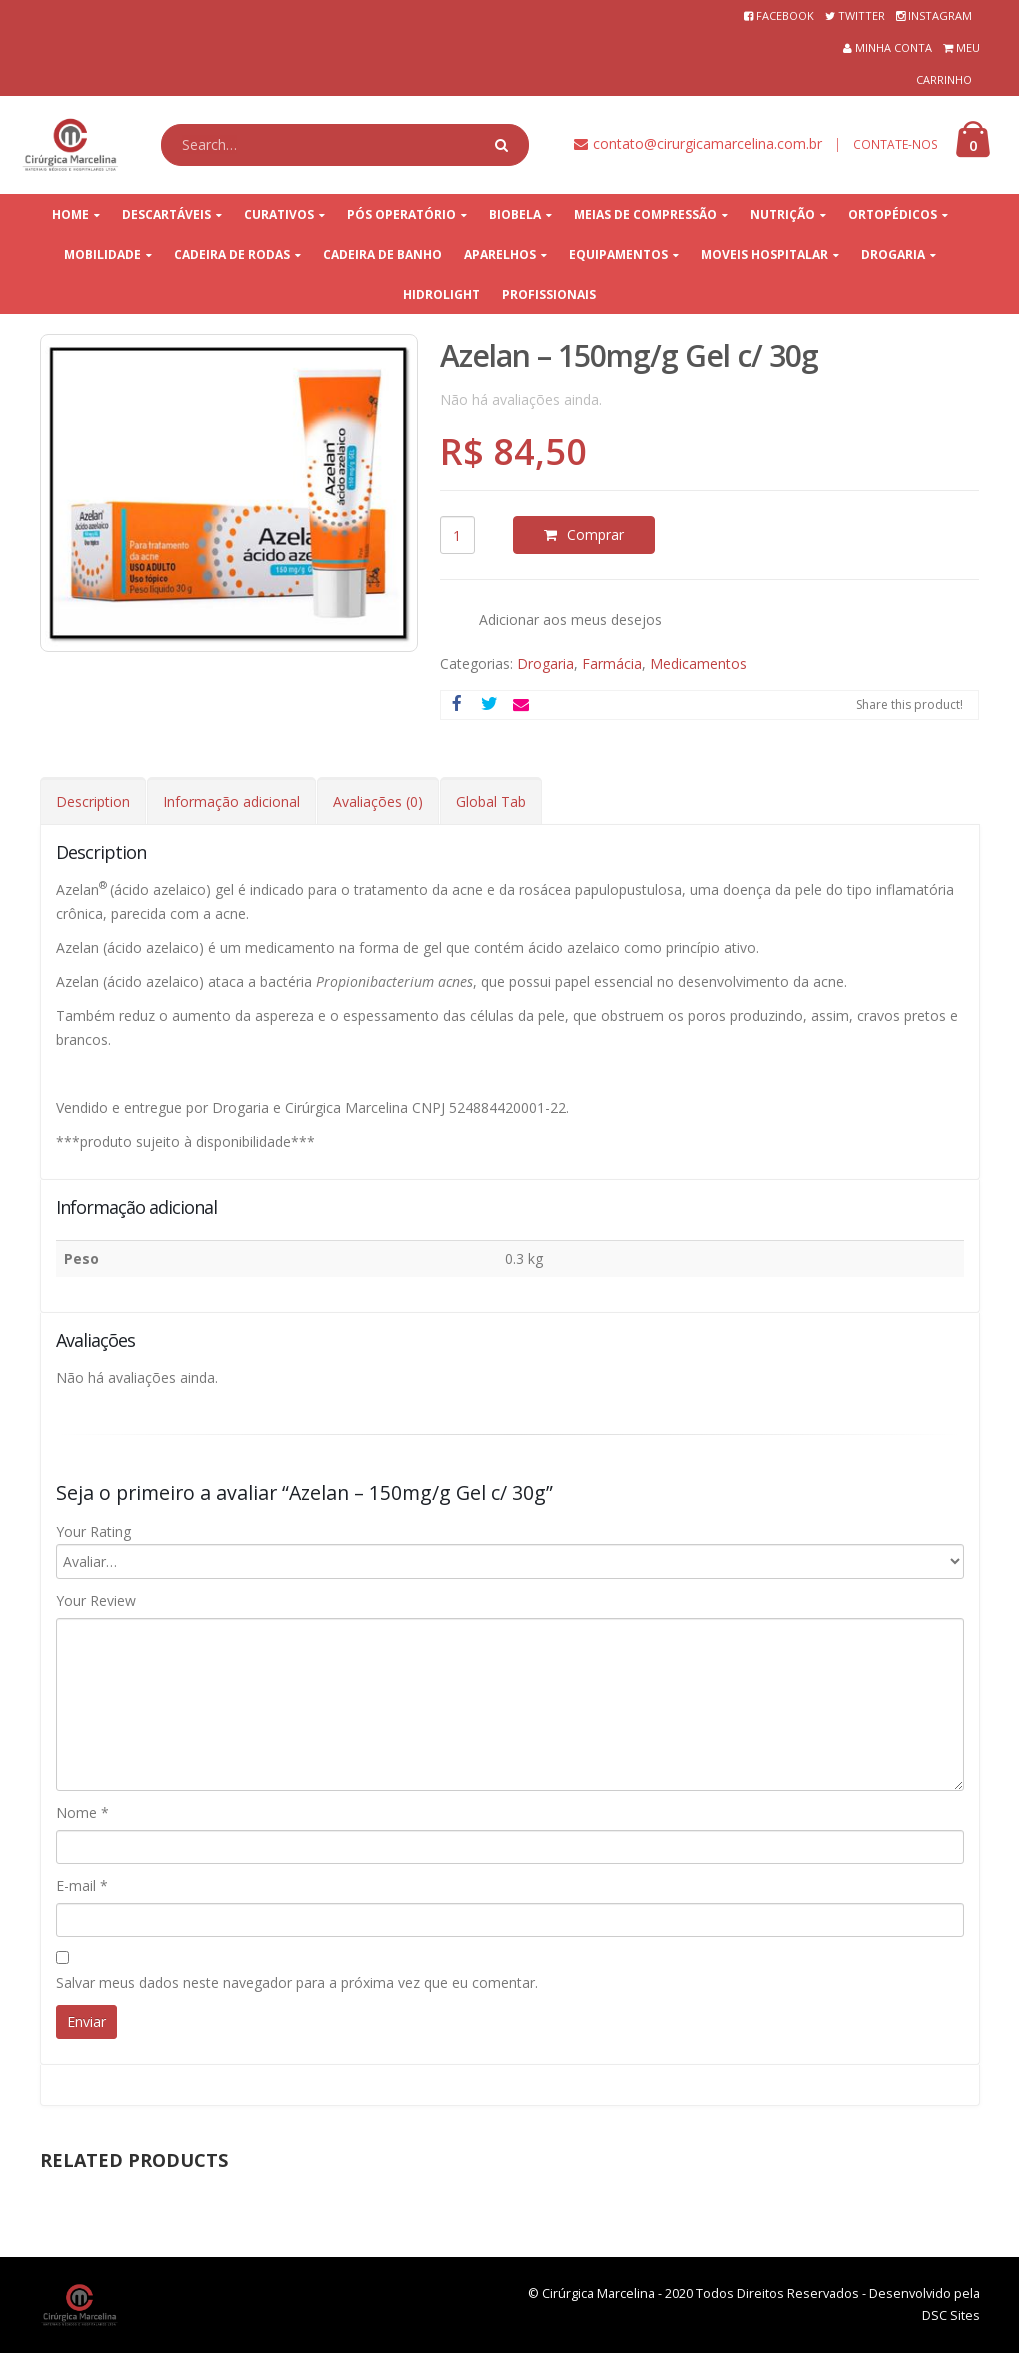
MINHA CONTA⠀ (897, 47)
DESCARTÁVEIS (166, 214)
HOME (70, 214)
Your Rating (93, 1531)
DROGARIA (893, 254)
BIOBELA (515, 214)
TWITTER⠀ (865, 15)
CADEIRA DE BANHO (382, 254)
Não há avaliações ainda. (521, 399)
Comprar (595, 534)
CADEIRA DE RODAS (232, 254)
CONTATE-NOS (895, 144)
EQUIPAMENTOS (618, 254)
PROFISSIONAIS (549, 294)
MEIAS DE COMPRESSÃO (645, 214)
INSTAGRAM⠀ (944, 15)
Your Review (96, 1600)
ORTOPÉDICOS (892, 214)
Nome (82, 1812)
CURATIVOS (279, 214)
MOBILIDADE (102, 254)
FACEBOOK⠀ (789, 15)
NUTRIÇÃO (782, 214)
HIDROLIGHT (441, 294)
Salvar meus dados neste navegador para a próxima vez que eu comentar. (297, 1982)
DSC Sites (951, 2315)
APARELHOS (500, 254)
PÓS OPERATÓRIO (401, 214)
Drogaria (545, 663)
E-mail (82, 1885)
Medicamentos (698, 663)
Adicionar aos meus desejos (570, 619)
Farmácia (612, 663)
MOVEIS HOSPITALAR (764, 254)
